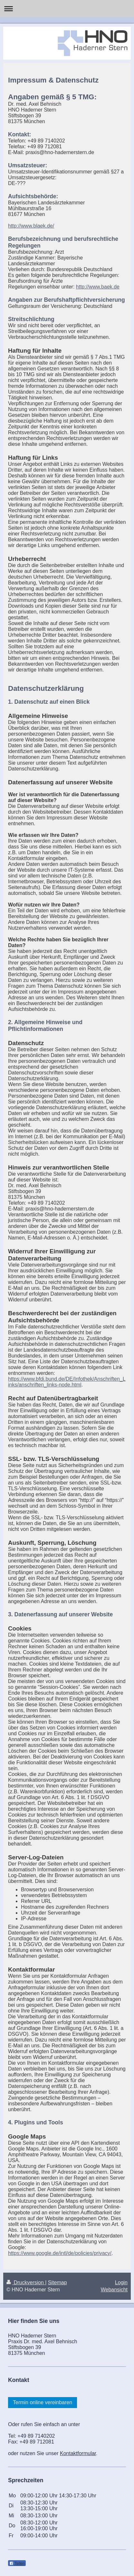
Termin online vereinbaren (42, 2402)
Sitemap (57, 2282)
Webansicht (114, 2289)
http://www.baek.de (98, 286)
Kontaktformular (78, 2453)
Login (121, 2282)
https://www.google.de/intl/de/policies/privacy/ (59, 2253)
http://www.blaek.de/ (31, 226)
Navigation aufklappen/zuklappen (67, 8)
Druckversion (25, 2282)
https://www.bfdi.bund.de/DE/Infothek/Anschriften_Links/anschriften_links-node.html (67, 1381)
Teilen (16, 2563)
